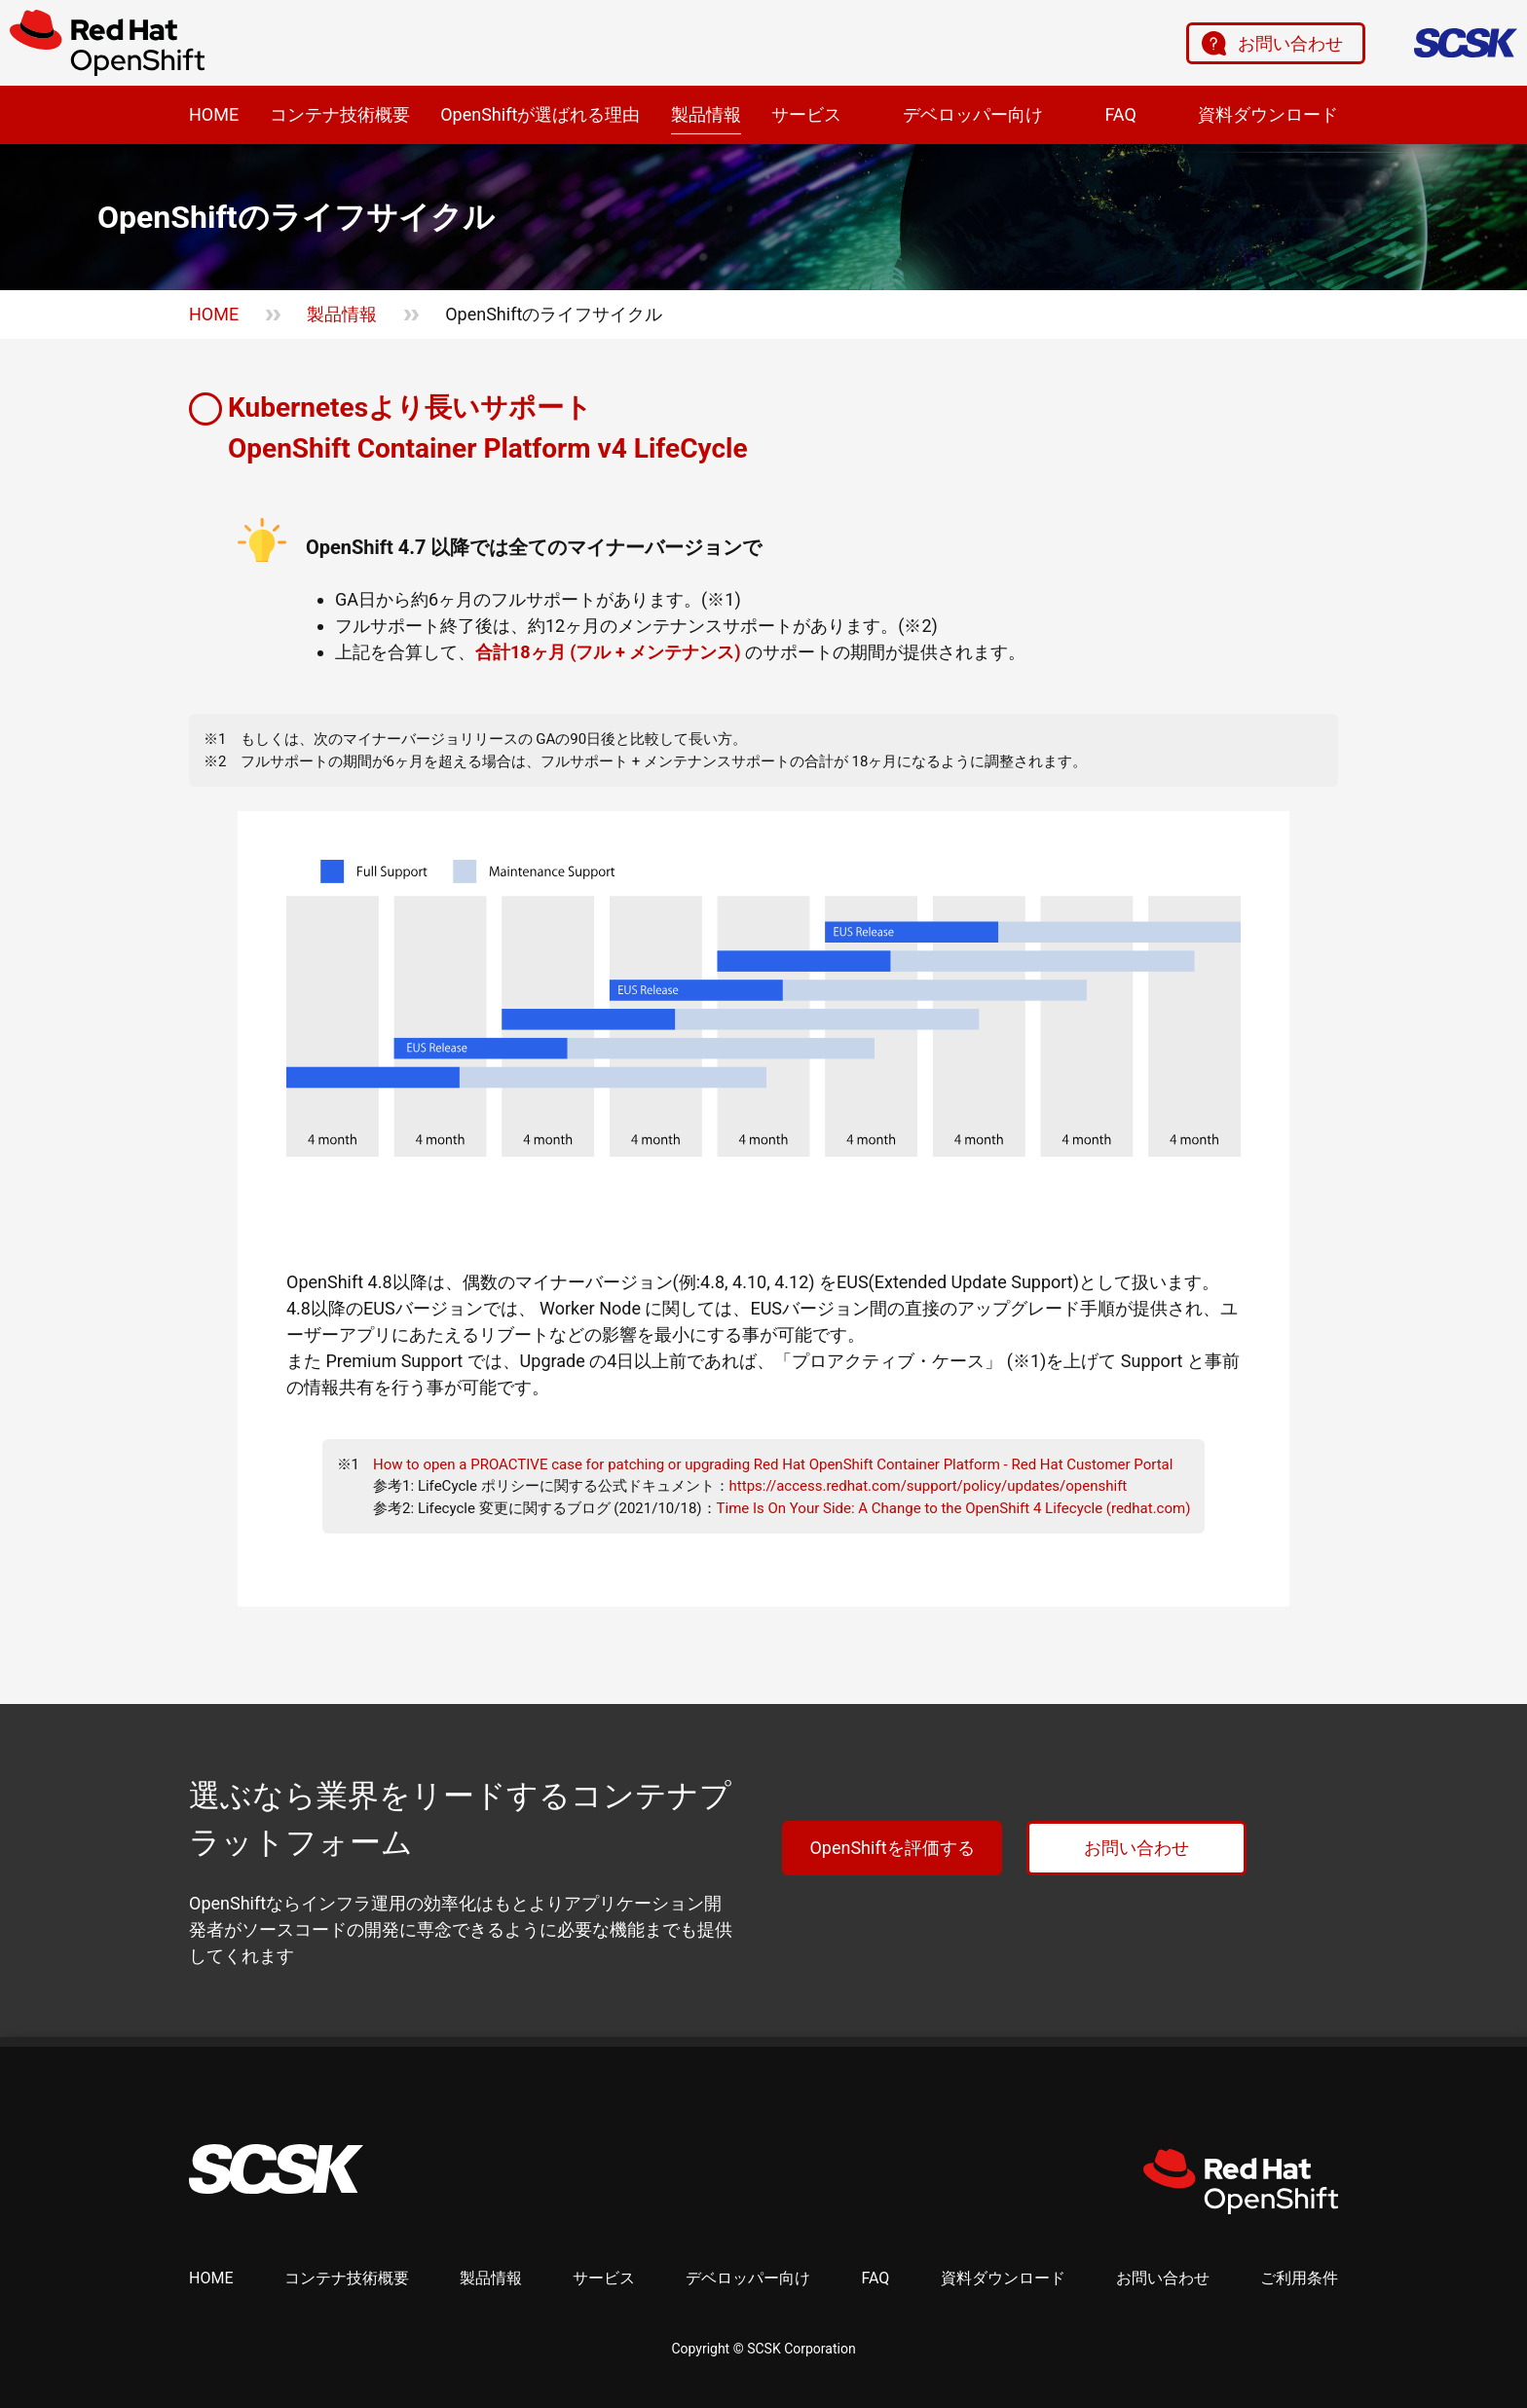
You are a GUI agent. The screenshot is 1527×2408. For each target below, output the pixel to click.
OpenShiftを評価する (891, 1847)
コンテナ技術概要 (340, 114)
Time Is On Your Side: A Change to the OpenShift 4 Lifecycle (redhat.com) (954, 1508)
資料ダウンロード (1268, 114)
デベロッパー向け (973, 114)
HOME (214, 114)
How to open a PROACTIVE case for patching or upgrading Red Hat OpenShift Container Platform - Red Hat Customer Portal (773, 1464)
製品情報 (706, 114)
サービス (806, 114)
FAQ (1120, 114)
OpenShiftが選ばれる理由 (540, 114)
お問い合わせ (1290, 43)
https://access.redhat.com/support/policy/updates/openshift (928, 1486)
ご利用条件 (1299, 2278)
